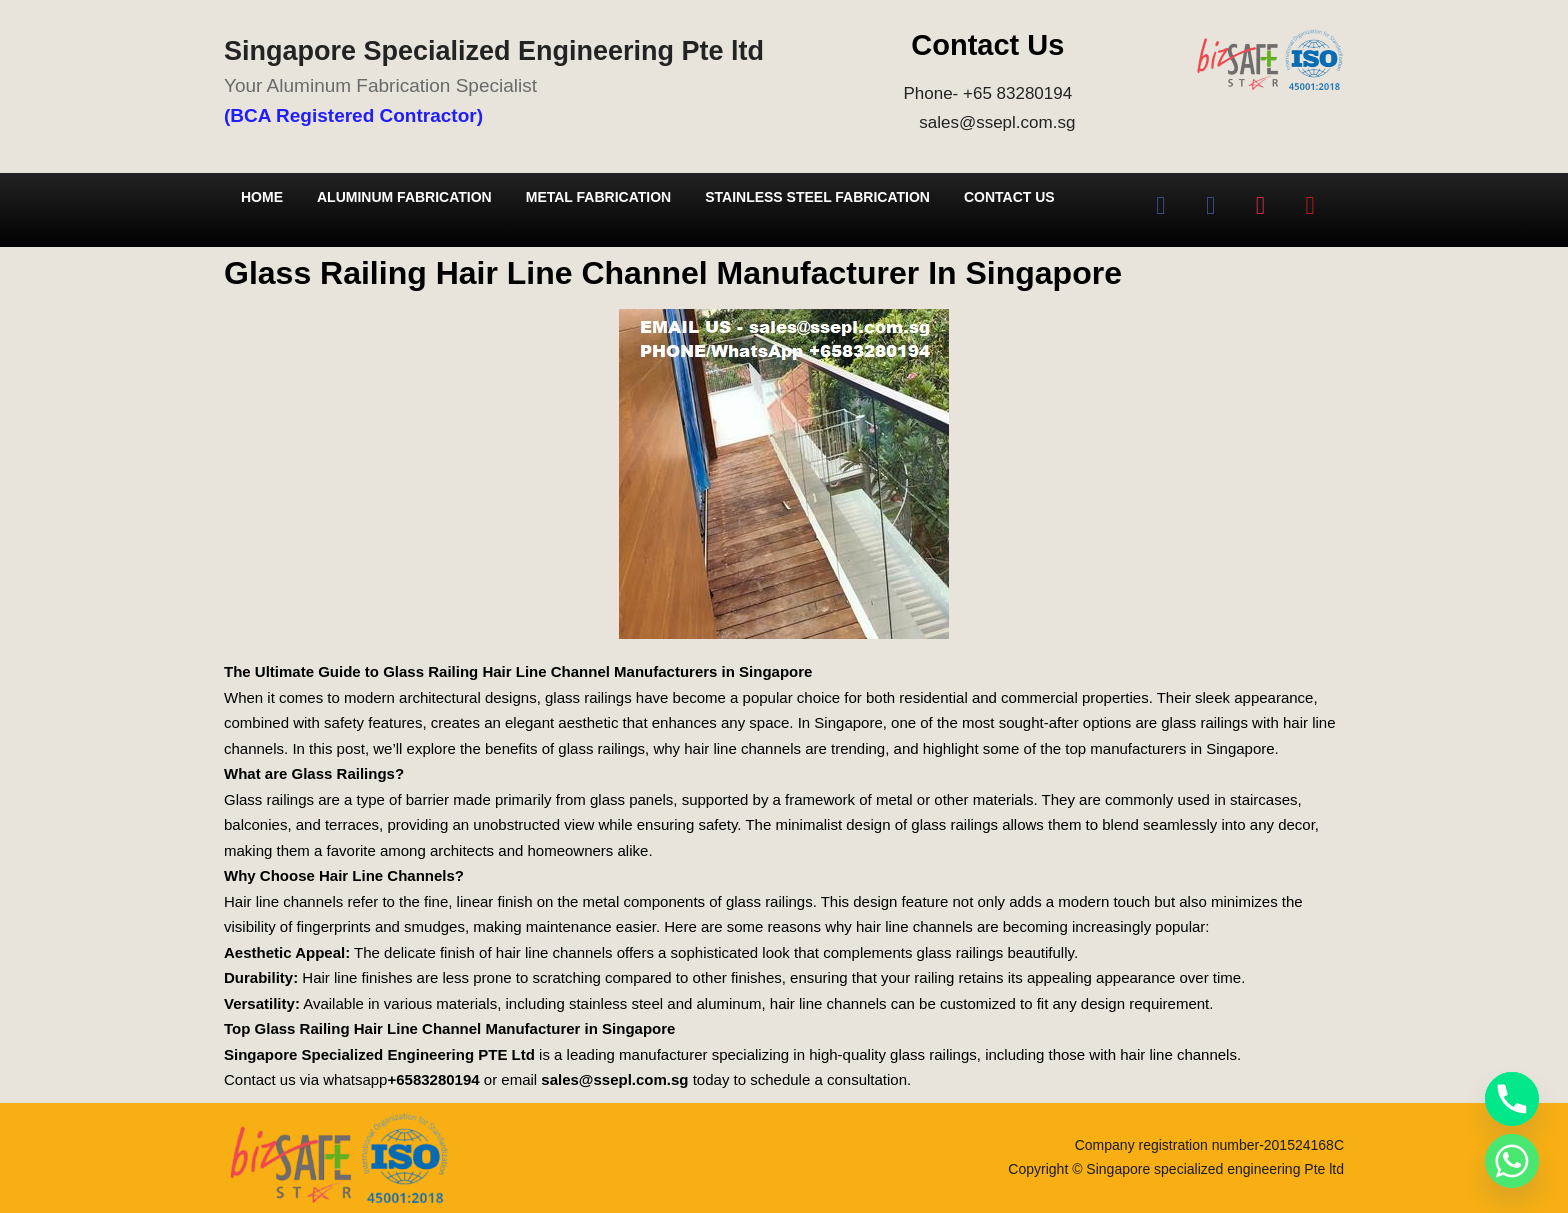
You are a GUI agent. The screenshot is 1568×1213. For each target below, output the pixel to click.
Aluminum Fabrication (404, 197)
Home (262, 197)
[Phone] (1512, 1099)
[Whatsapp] (1512, 1161)
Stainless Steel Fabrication (817, 197)
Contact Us (1009, 197)
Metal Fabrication (598, 197)
